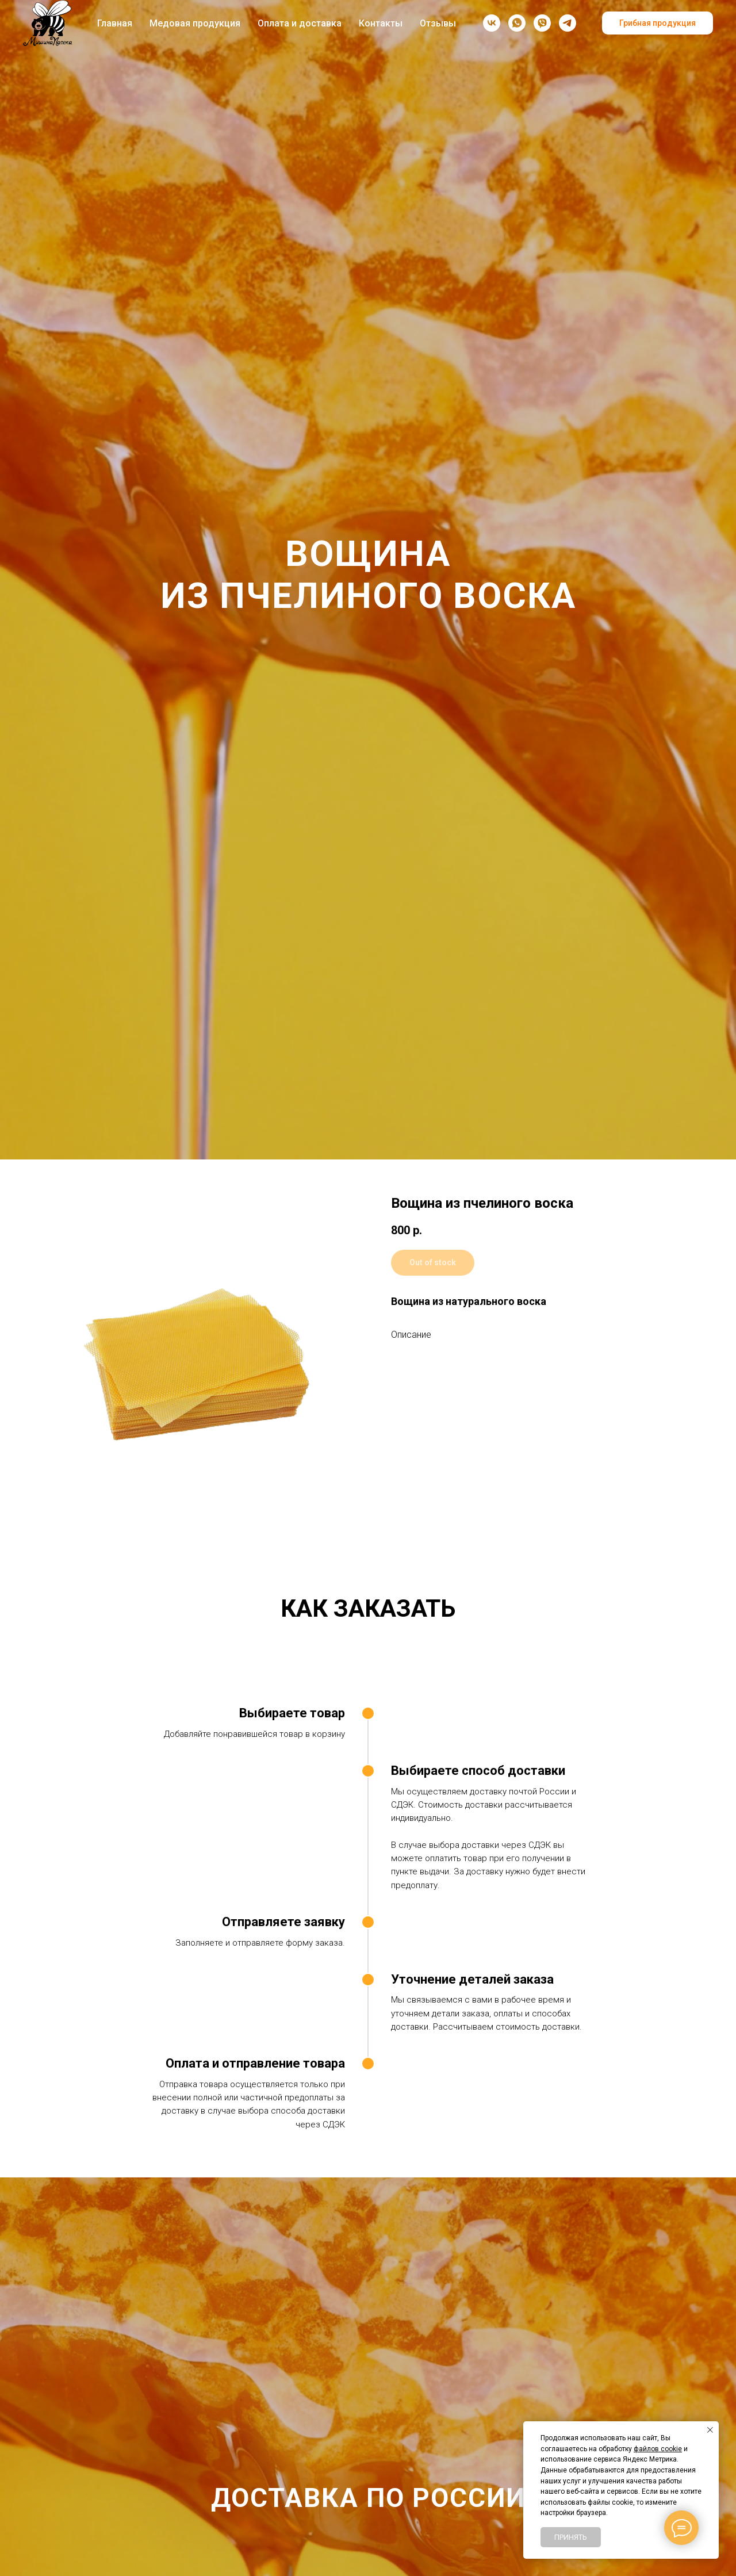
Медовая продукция (195, 23)
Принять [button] (570, 2537)
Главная (114, 23)
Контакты (380, 23)
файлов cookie (658, 2449)
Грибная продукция (657, 23)
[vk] (491, 23)
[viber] (542, 23)
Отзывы (438, 23)
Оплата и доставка (300, 23)
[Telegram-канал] (567, 23)
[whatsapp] (517, 23)
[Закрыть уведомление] (710, 2430)
